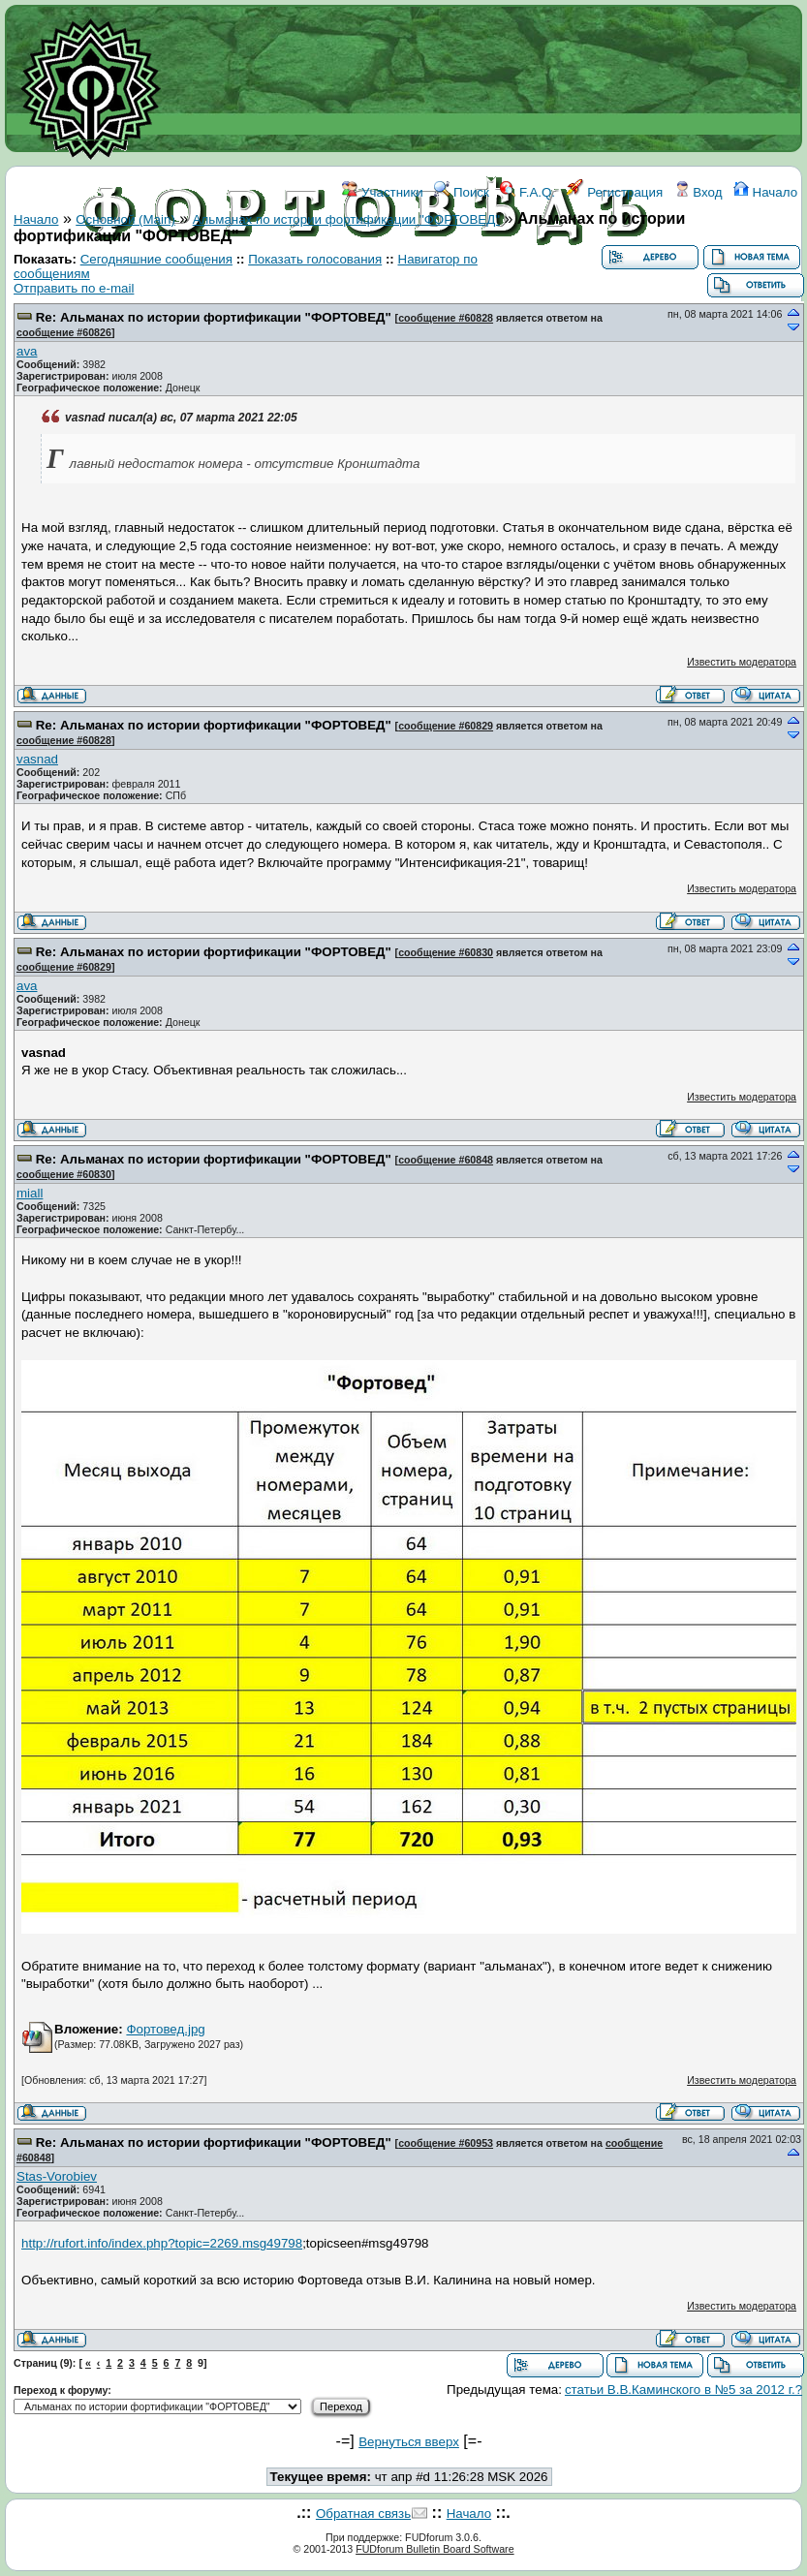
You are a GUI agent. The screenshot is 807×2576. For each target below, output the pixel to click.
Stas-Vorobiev (56, 2176)
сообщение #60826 (63, 332)
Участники (382, 192)
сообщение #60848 (445, 1159)
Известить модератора (741, 661)
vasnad (37, 759)
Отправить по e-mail (74, 288)
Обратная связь (363, 2513)
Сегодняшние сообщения (156, 259)
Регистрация (615, 192)
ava (27, 351)
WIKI (319, 278)
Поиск (461, 192)
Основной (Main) (125, 219)
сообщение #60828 (445, 318)
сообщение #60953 (445, 2143)
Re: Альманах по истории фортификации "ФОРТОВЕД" (213, 317)
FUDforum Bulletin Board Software (434, 2549)
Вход (698, 192)
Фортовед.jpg (165, 2029)
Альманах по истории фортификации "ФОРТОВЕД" (346, 219)
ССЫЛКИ (374, 278)
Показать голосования (315, 259)
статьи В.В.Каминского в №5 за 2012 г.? (683, 2389)
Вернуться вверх (408, 2442)
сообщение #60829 (445, 725)
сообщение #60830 (445, 952)
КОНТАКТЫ (452, 278)
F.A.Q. (527, 192)
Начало (765, 192)
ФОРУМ (268, 278)
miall (29, 1193)
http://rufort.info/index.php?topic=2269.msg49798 (161, 2243)
